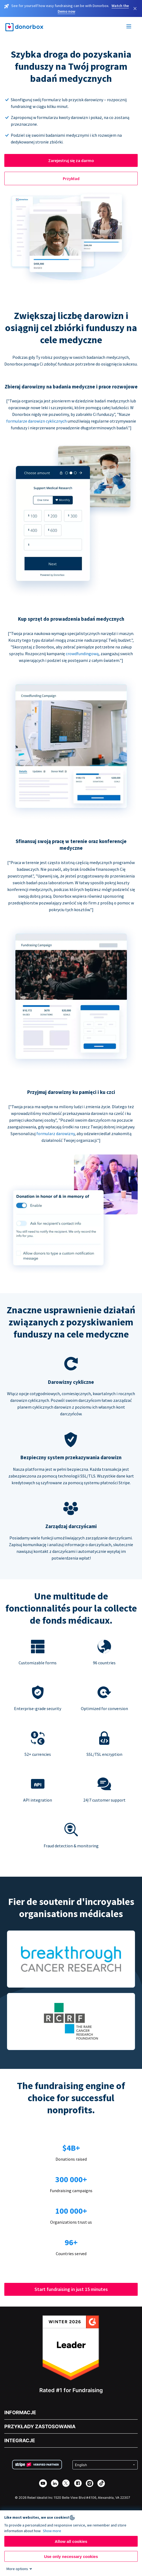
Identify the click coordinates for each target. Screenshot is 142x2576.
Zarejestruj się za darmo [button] (71, 160)
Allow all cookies (71, 2541)
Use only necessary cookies (71, 2556)
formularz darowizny (55, 1133)
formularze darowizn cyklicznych (37, 421)
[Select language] (105, 2464)
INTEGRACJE (19, 2440)
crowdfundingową (82, 653)
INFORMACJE (20, 2412)
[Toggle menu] (129, 27)
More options (17, 2568)
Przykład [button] (71, 178)
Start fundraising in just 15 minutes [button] (71, 2289)
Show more (52, 2530)
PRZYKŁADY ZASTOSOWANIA (39, 2426)
